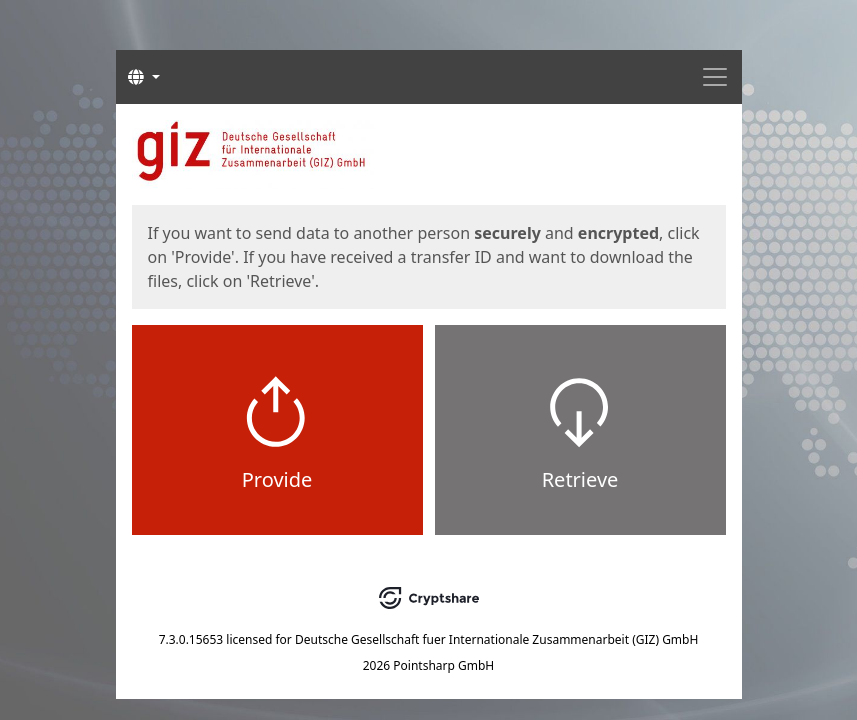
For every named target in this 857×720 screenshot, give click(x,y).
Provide (277, 479)
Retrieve (580, 479)
